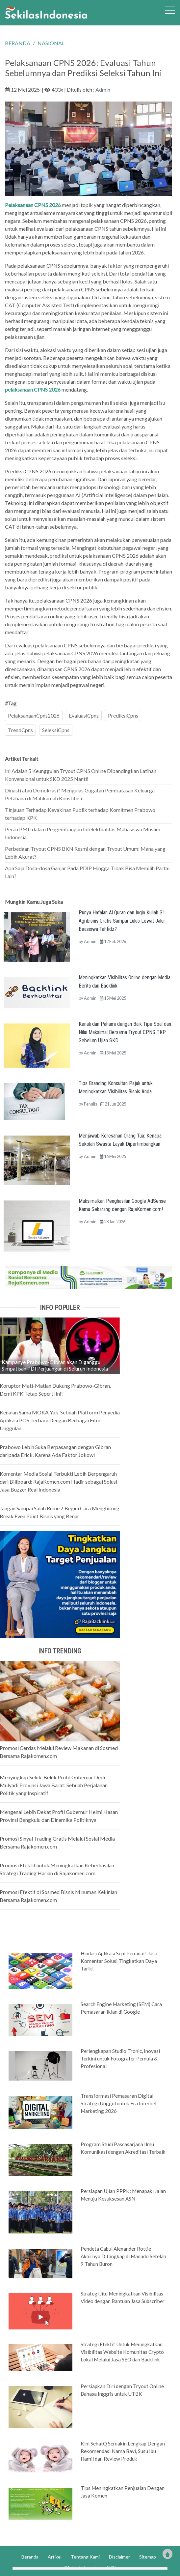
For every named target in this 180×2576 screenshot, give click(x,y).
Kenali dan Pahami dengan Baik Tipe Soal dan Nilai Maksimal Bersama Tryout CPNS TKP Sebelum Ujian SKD (125, 1032)
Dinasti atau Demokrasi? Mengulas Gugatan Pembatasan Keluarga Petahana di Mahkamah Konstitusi (80, 794)
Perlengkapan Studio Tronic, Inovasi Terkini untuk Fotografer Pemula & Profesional (120, 2058)
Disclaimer (119, 2557)
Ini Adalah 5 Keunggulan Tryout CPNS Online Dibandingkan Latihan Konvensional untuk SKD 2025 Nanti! (80, 775)
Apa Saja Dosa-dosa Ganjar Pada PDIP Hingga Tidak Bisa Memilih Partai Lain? (87, 872)
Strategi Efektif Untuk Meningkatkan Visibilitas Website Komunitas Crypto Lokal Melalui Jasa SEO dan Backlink (122, 2351)
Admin (102, 89)
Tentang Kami (85, 2557)
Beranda (30, 2557)
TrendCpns (20, 730)
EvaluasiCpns (84, 715)
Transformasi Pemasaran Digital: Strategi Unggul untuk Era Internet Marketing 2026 (119, 2103)
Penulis (90, 1104)
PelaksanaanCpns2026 (34, 715)
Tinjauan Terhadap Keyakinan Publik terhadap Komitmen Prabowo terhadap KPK (80, 814)
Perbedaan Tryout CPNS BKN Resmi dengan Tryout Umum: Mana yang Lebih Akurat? (85, 852)
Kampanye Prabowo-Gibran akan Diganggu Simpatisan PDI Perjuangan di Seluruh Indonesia (55, 1365)
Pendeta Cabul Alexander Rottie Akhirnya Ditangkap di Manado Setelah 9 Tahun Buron (123, 2256)
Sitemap (147, 2557)
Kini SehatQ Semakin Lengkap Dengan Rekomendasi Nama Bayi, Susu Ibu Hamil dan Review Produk (123, 2451)
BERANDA (17, 43)
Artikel (55, 2557)
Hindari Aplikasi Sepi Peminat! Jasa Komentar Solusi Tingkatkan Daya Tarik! (119, 1960)
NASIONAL (51, 43)
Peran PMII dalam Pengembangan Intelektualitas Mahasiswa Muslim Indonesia (82, 833)
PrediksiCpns (123, 715)
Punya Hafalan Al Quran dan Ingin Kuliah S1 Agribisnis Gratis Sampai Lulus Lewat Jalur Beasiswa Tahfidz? (122, 920)
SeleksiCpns (55, 730)
